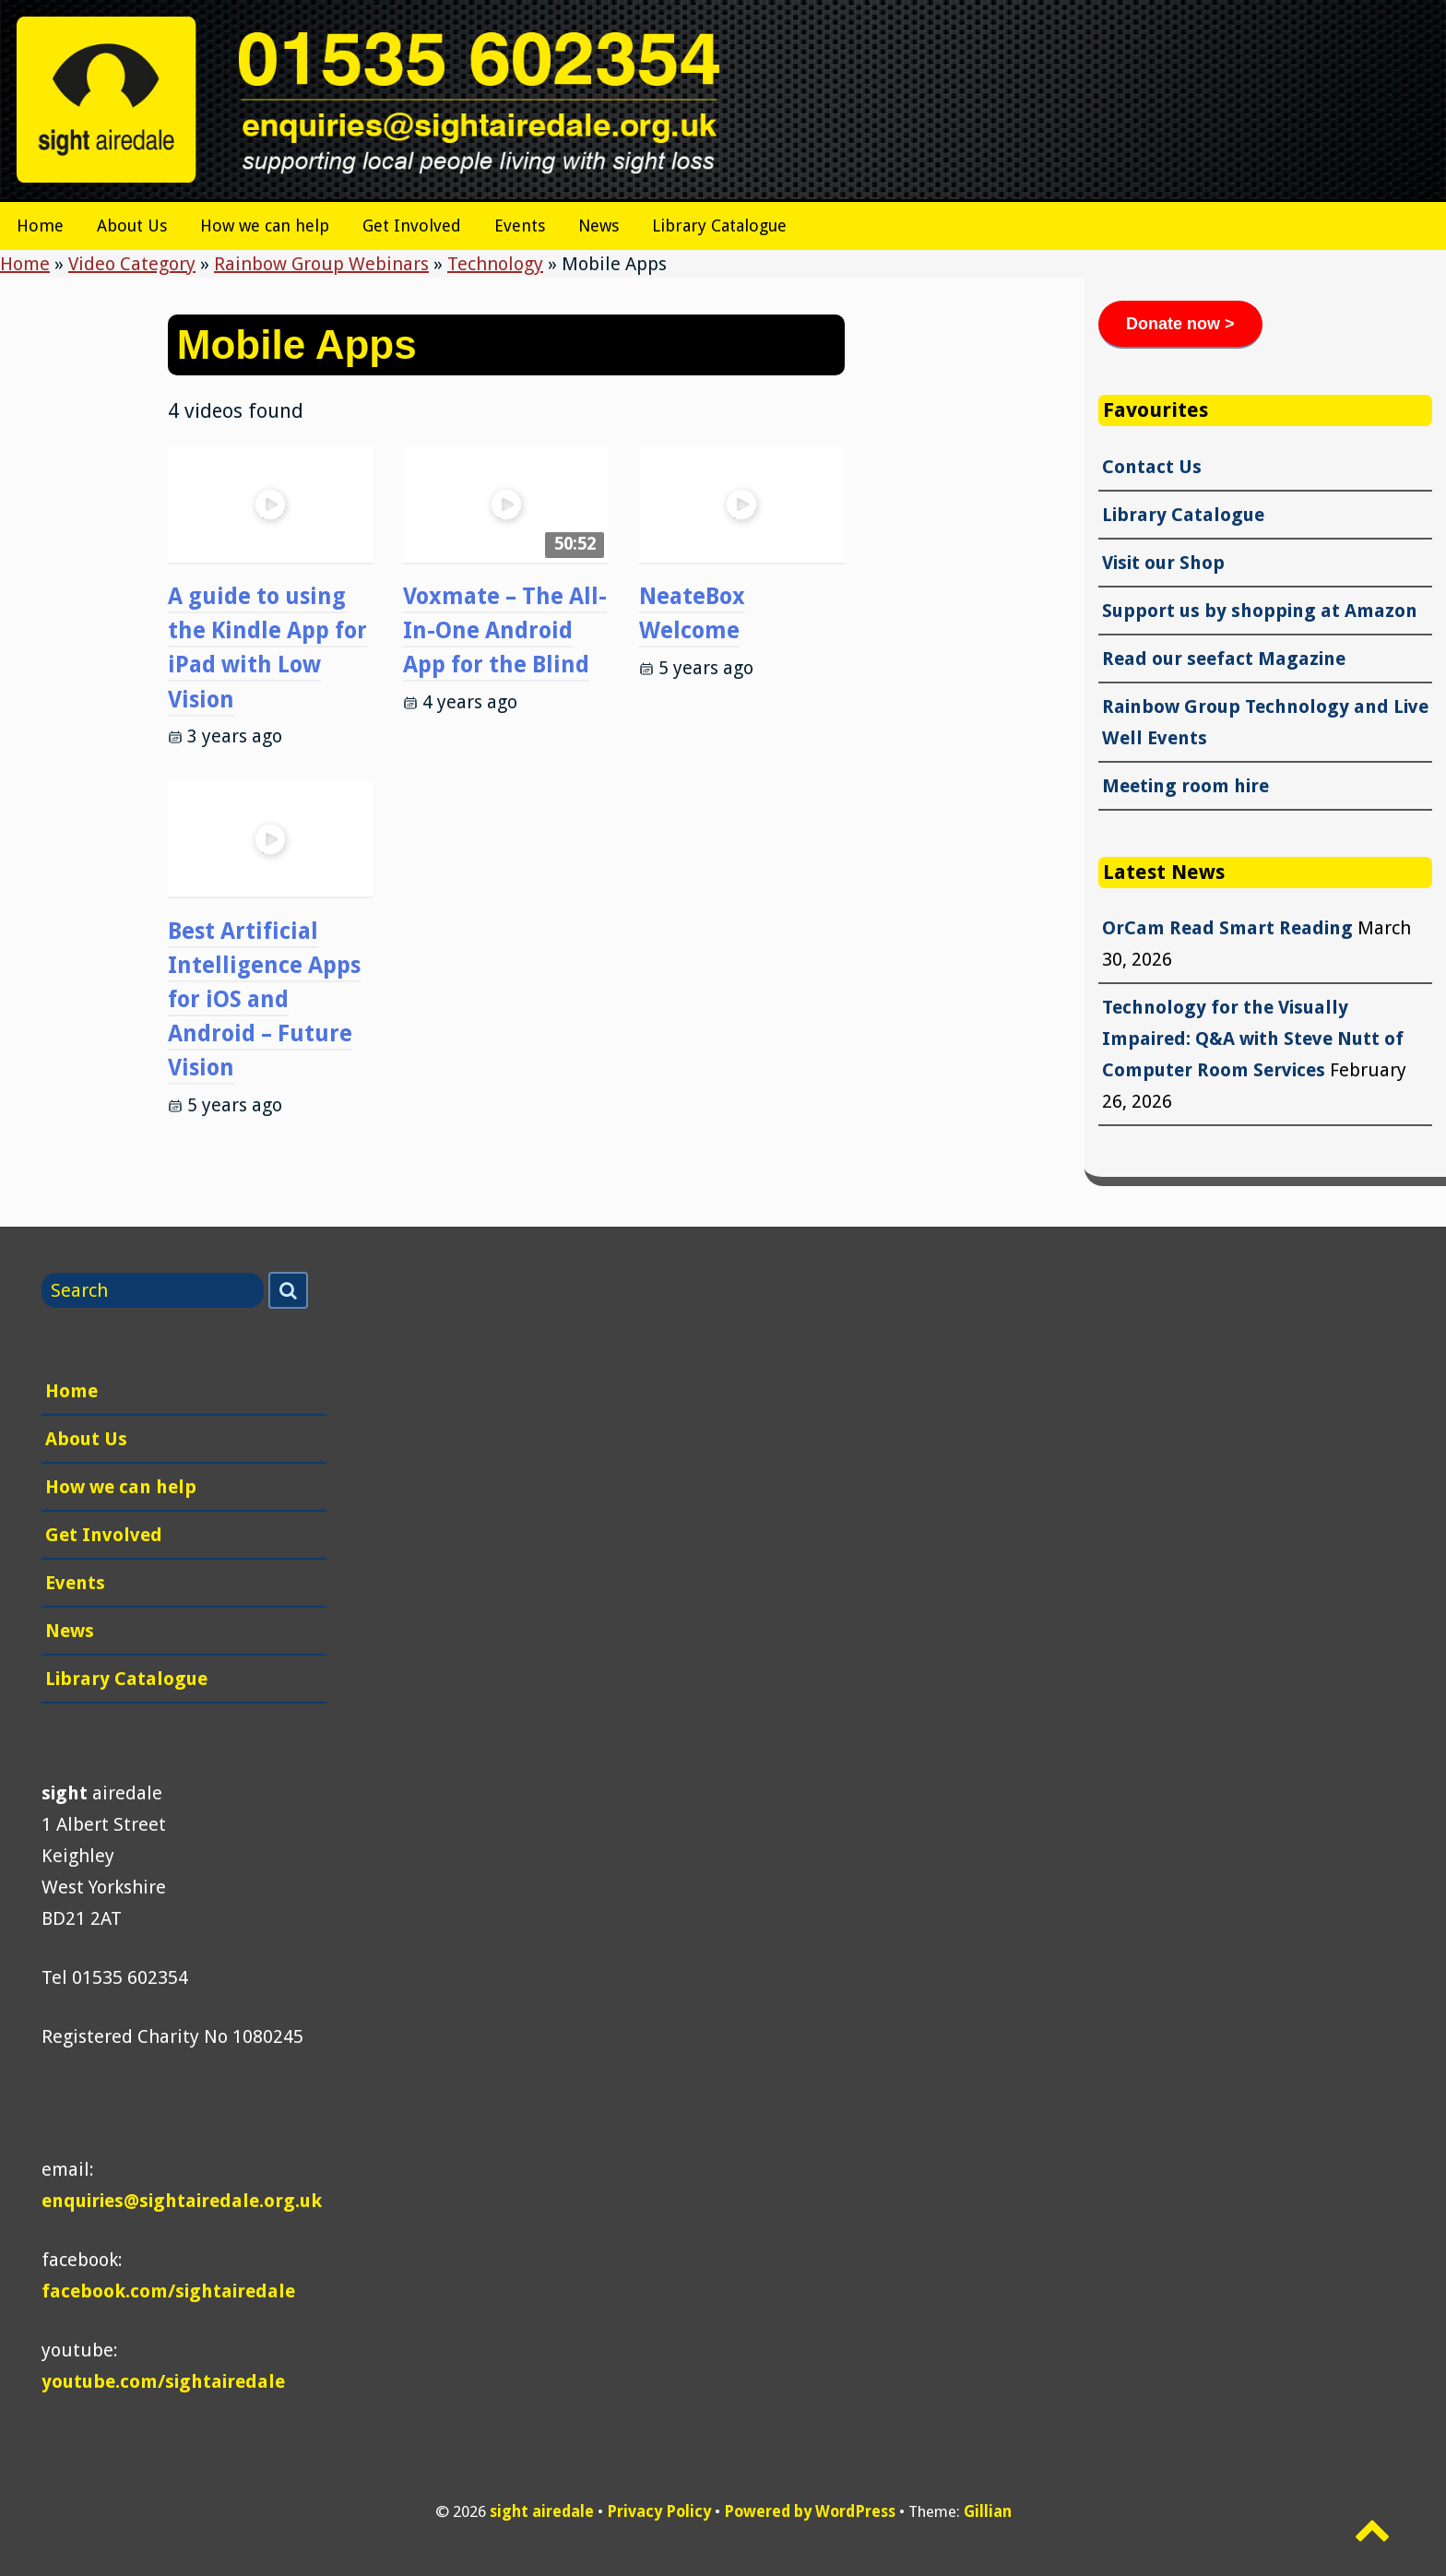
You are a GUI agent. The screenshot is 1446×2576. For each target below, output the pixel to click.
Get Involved (411, 225)
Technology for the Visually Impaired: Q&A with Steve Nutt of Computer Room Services (1253, 1038)
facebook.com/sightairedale (168, 2291)
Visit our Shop (1163, 563)
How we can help (264, 225)
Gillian (988, 2511)
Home (40, 225)
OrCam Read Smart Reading (1227, 928)
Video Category (132, 264)
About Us (132, 225)
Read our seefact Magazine (1223, 658)
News (598, 225)
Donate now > (1180, 324)
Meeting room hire (1185, 786)
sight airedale (542, 2511)
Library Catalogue (719, 225)
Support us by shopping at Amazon (1259, 610)
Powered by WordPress (809, 2511)
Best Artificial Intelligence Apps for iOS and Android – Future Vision (264, 1000)
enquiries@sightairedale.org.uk (181, 2201)
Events (519, 225)
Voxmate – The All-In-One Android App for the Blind (505, 630)
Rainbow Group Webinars (321, 264)
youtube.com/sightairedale (163, 2381)
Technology (495, 264)
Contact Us (1152, 467)
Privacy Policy (659, 2511)
